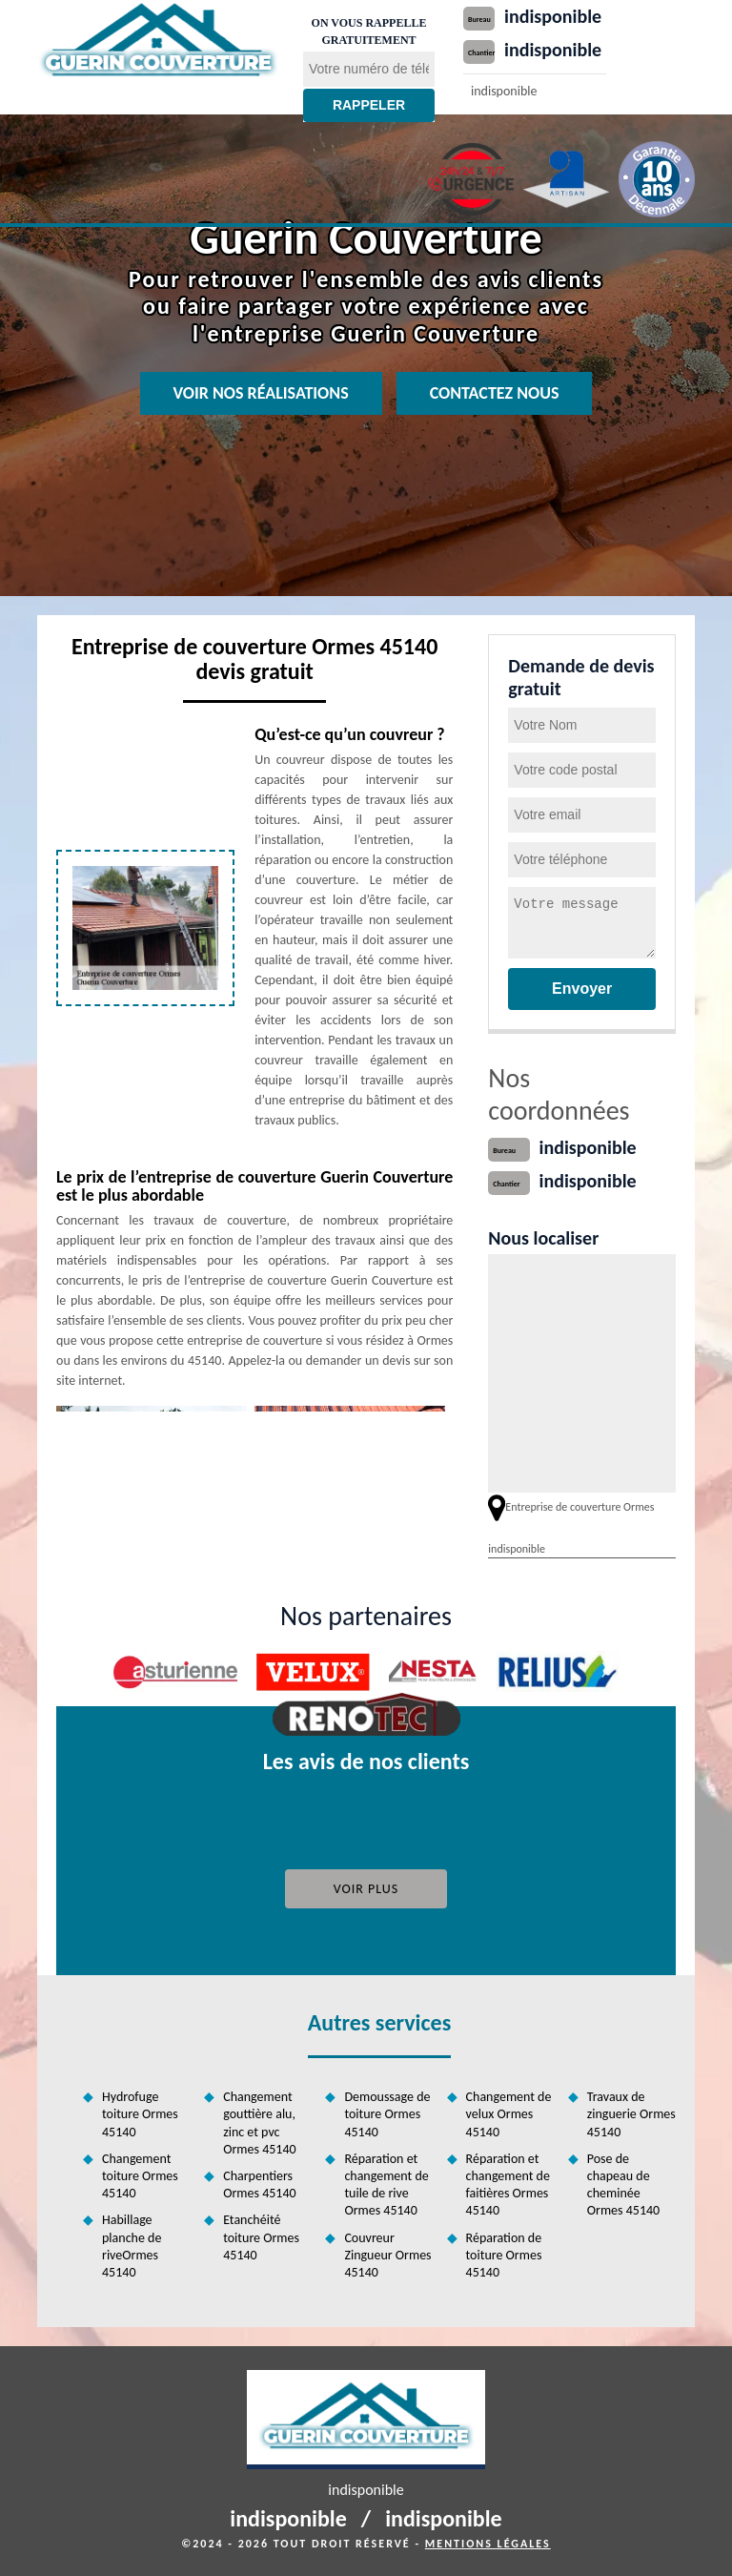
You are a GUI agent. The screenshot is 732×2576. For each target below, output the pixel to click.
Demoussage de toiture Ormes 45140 (387, 2114)
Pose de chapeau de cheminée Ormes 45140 (623, 2185)
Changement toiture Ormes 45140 (140, 2176)
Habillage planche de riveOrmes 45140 (131, 2246)
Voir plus (366, 1889)
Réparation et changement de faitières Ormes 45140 (508, 2185)
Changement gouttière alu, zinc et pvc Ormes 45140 (259, 2123)
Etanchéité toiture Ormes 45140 (261, 2237)
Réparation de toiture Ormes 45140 (504, 2255)
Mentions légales (488, 2543)
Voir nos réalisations (261, 392)
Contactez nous (494, 392)
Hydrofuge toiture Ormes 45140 (140, 2114)
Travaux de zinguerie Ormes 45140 (631, 2114)
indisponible (552, 16)
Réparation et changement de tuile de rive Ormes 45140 (386, 2185)
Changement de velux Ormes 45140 (509, 2114)
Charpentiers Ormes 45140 (259, 2184)
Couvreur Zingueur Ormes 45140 (387, 2255)
